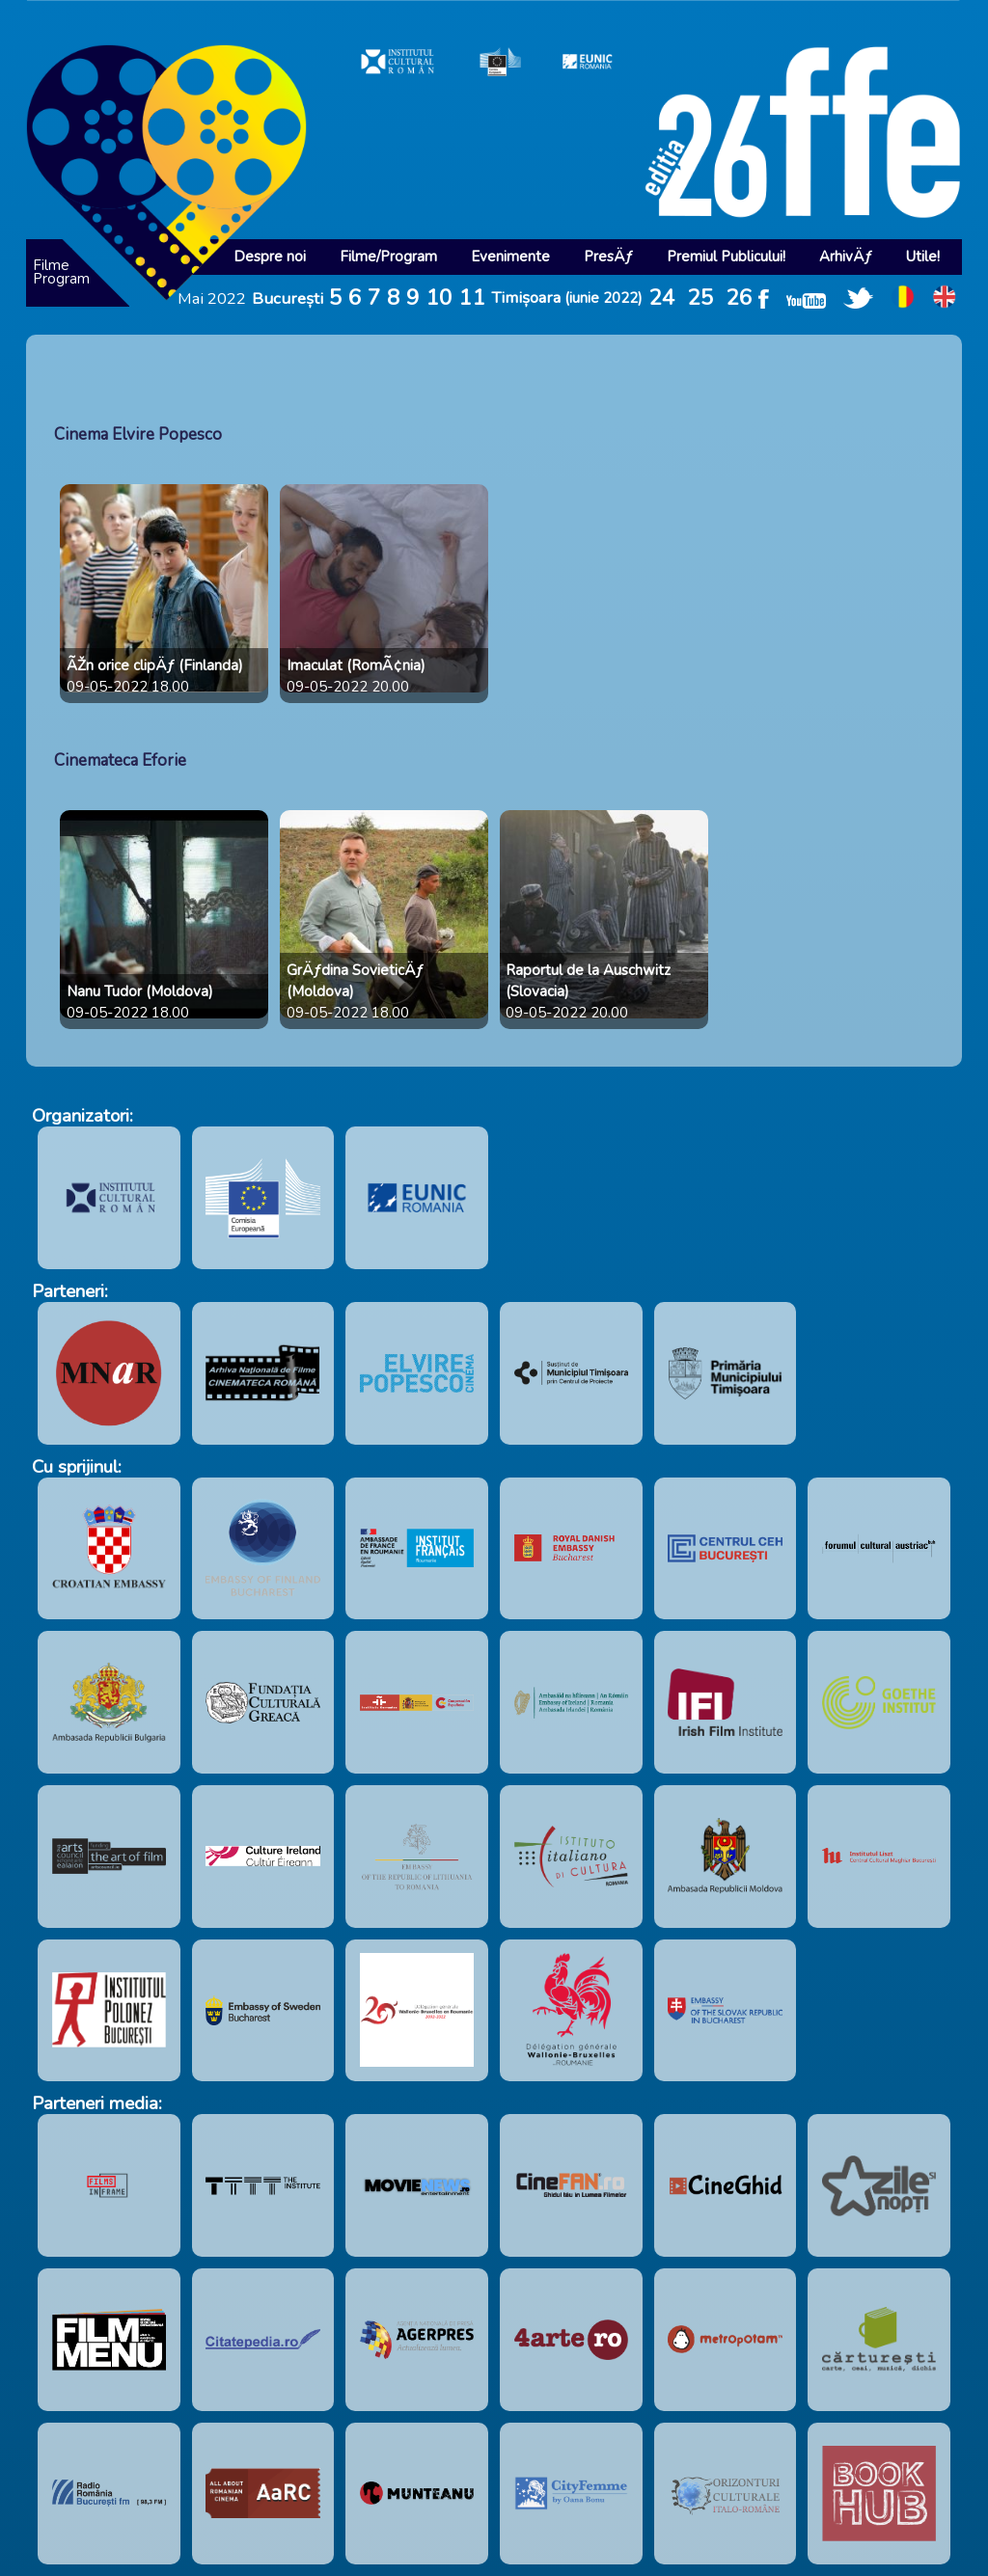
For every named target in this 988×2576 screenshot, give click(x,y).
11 (471, 297)
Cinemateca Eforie (120, 760)
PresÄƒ (608, 256)
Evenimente (510, 256)
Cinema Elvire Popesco (138, 434)
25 (700, 297)
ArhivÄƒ (845, 256)
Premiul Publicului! (726, 256)
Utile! (923, 256)
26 (739, 297)
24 (661, 297)
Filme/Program (388, 256)
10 (439, 297)
